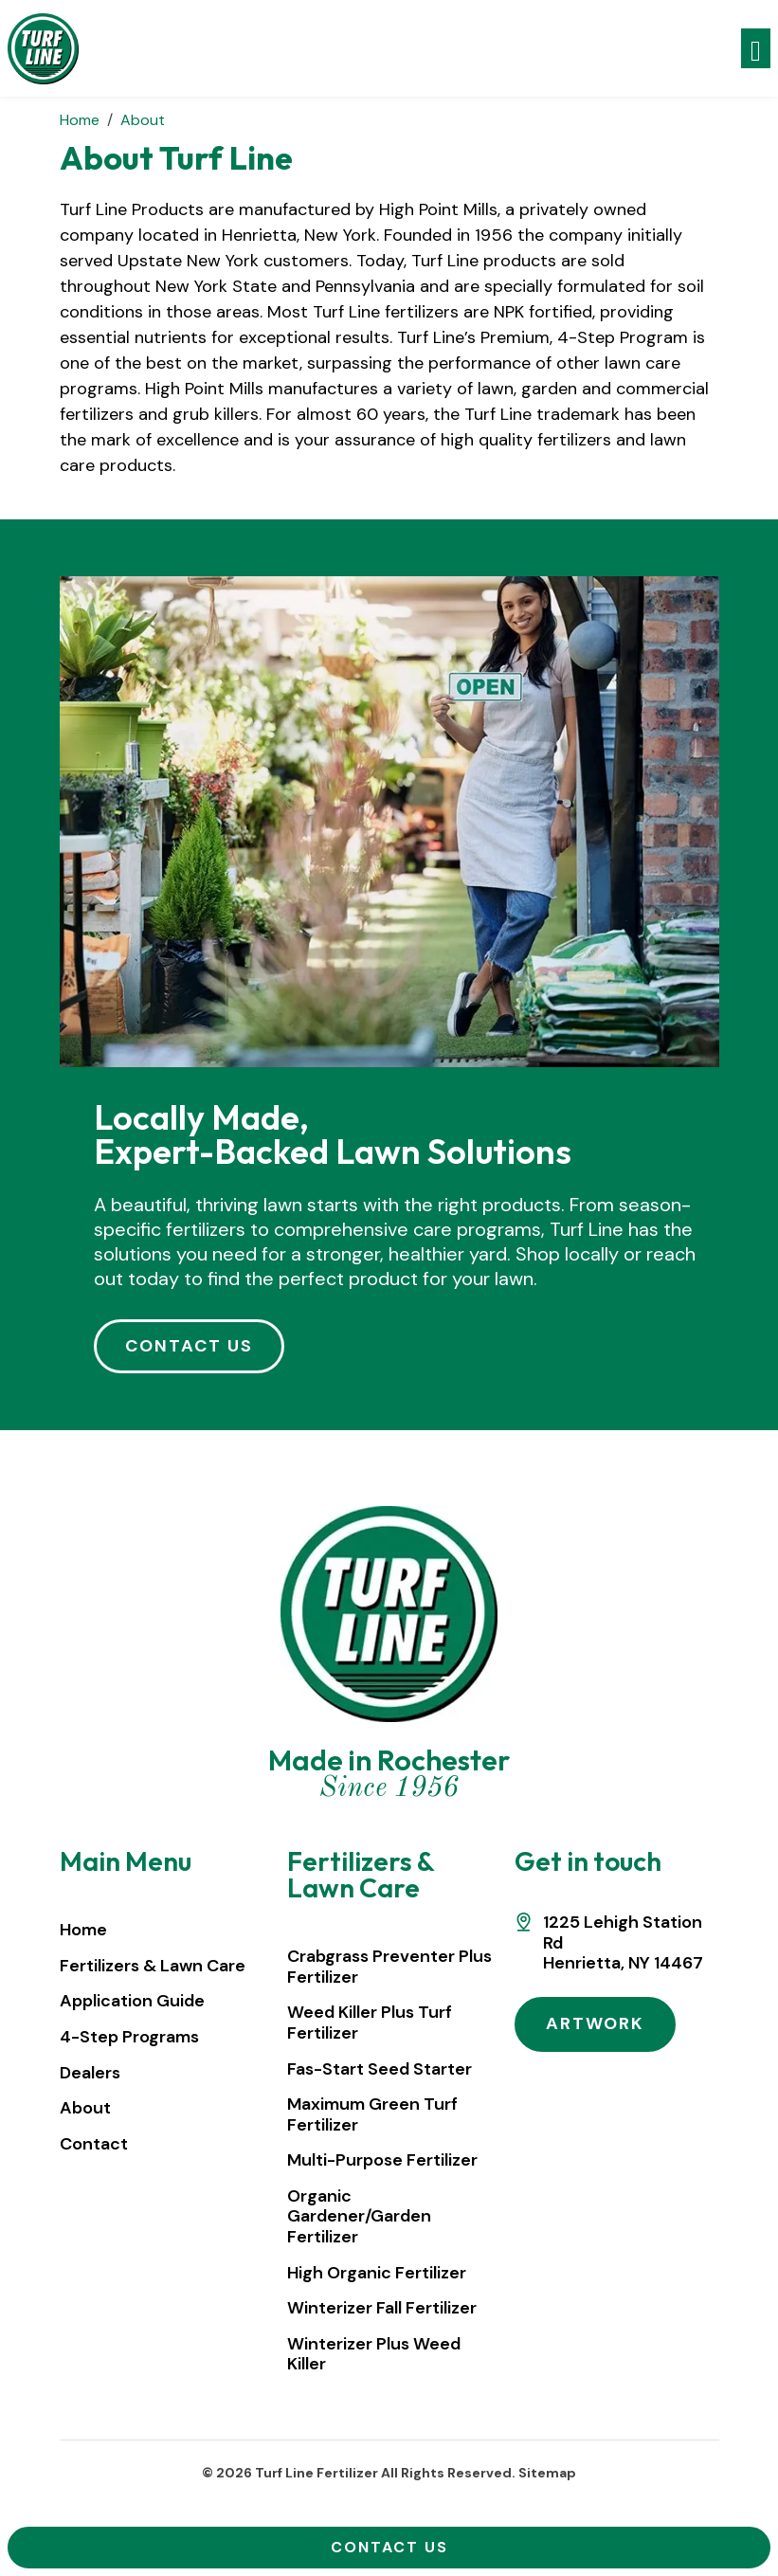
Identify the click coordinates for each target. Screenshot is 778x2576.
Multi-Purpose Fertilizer (382, 2160)
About (85, 2107)
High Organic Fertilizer (376, 2272)
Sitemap (547, 2472)
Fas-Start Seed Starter (379, 2069)
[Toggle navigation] (755, 48)
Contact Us (389, 2547)
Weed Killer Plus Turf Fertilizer (369, 2022)
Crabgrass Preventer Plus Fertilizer (389, 1966)
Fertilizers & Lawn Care (152, 1965)
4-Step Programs (129, 2036)
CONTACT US (189, 1345)
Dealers (90, 2072)
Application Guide (132, 2000)
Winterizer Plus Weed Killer (374, 2354)
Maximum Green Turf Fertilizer (372, 2114)
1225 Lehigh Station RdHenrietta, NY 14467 (623, 1943)
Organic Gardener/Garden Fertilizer (359, 2216)
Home (83, 1929)
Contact (94, 2143)
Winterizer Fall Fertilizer (382, 2307)
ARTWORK (595, 2023)
